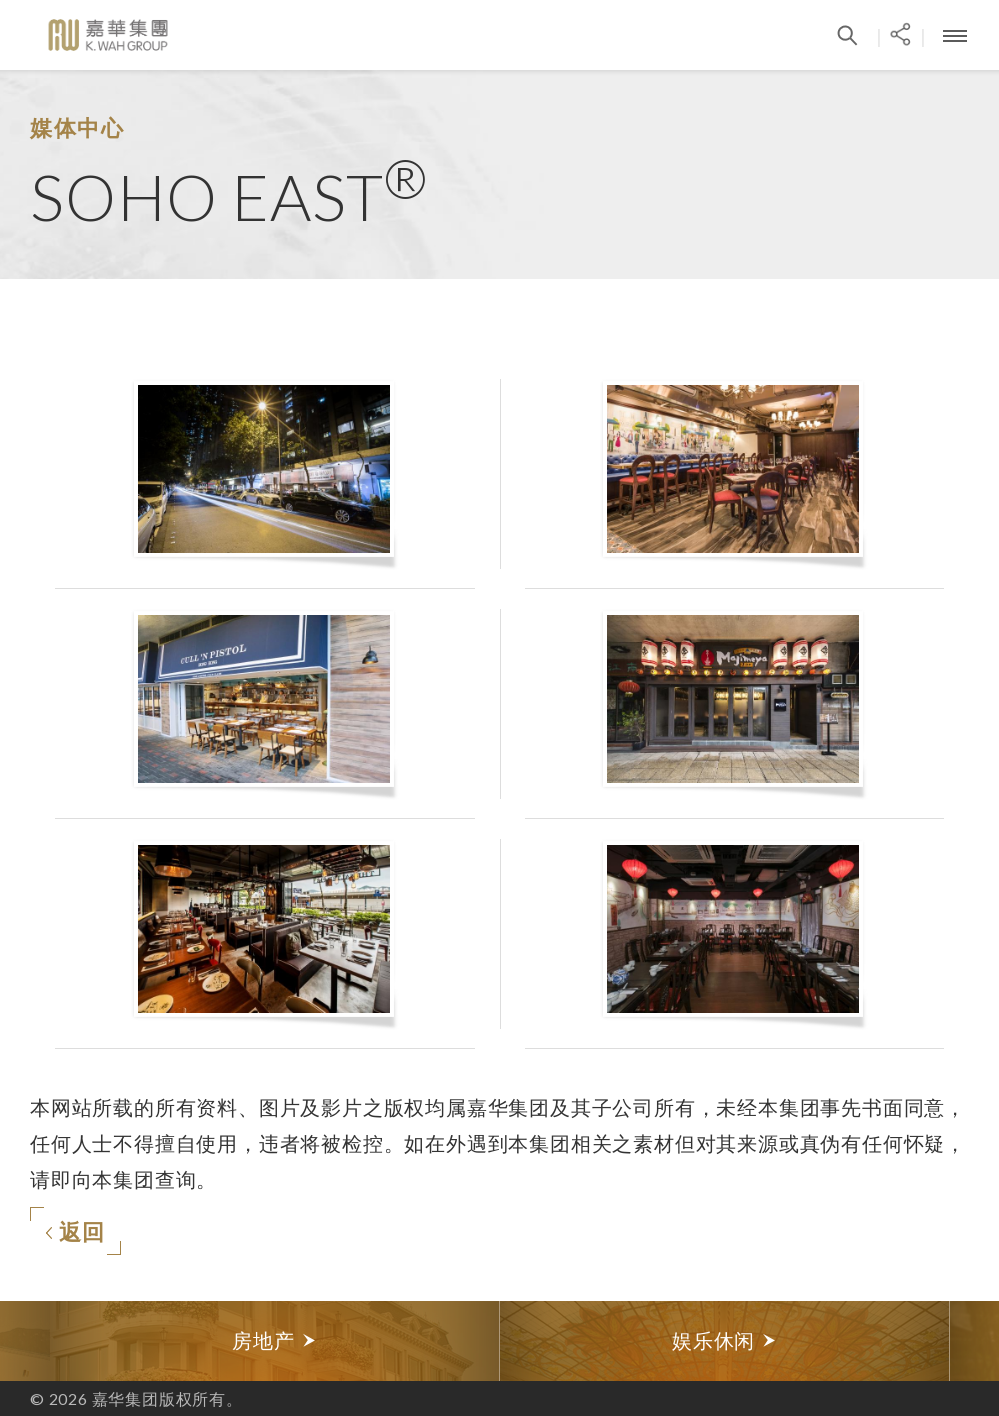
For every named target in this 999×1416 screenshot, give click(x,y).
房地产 (274, 1340)
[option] (275, 1341)
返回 (75, 1231)
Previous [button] (25, 1341)
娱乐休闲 (724, 1340)
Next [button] (974, 1341)
